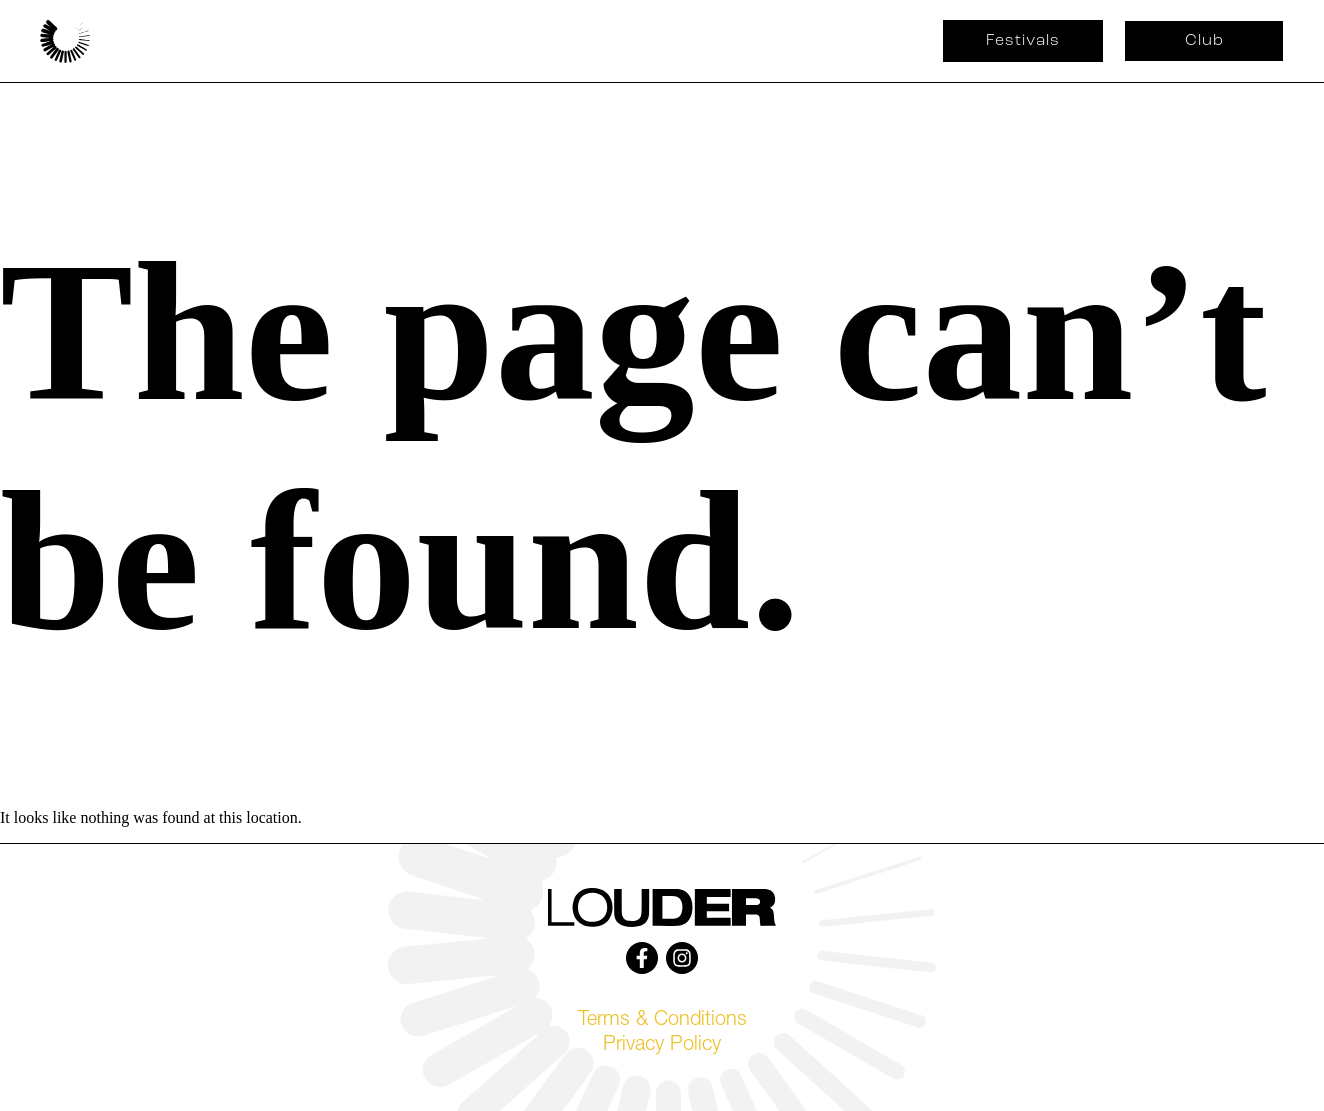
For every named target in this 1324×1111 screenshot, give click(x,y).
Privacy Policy (662, 1046)
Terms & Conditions (662, 1021)
